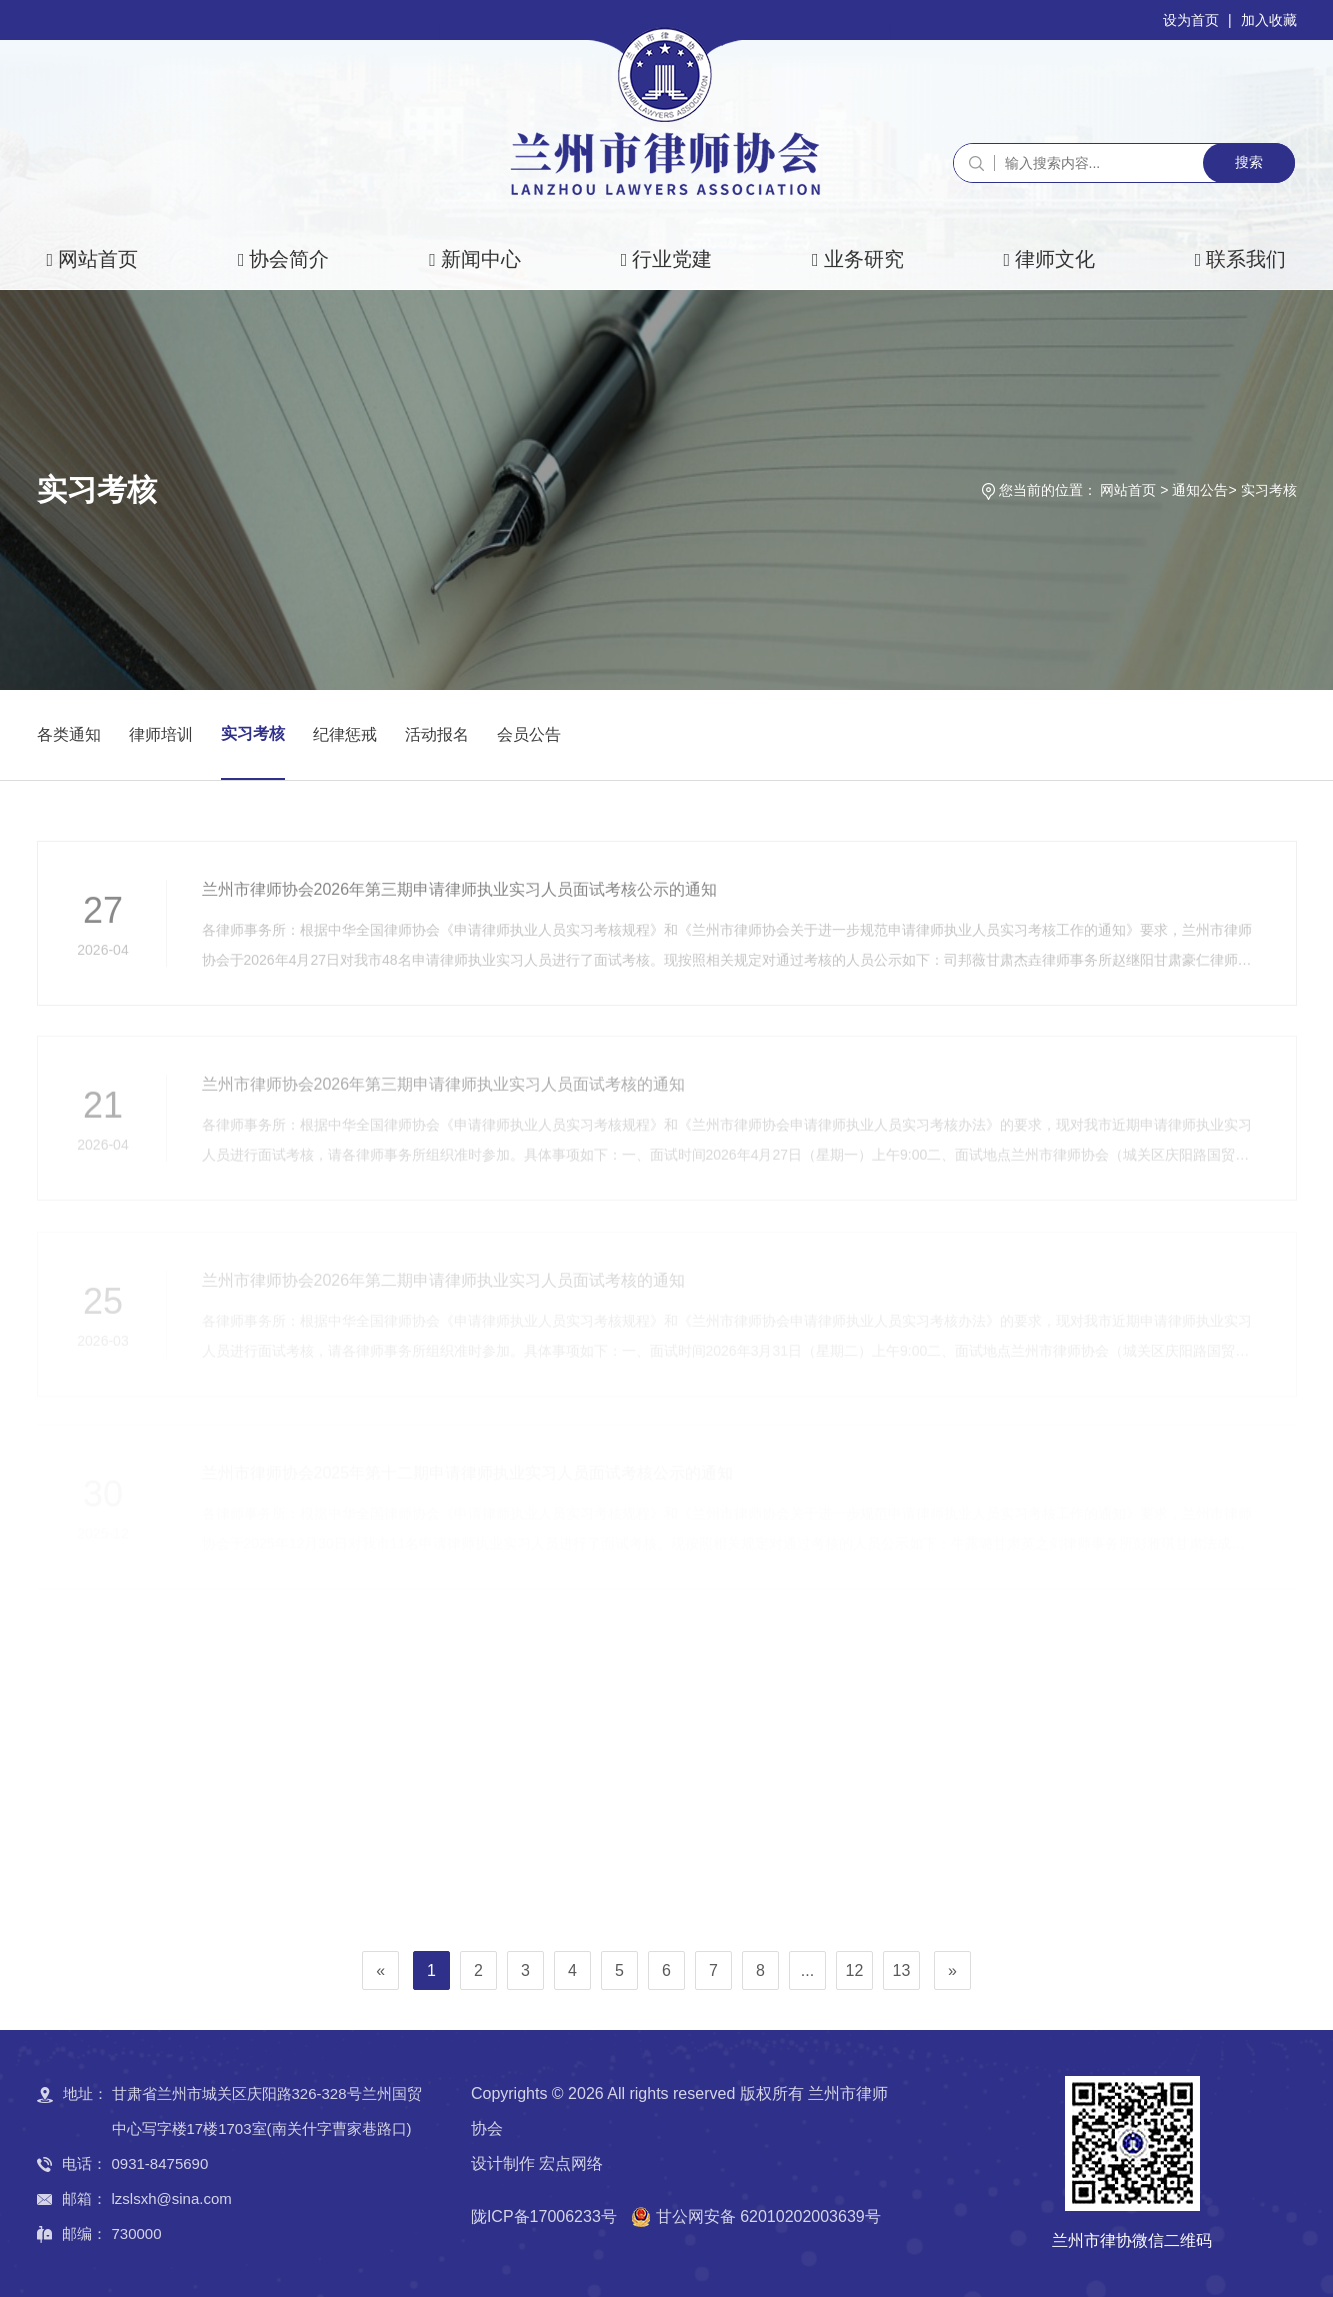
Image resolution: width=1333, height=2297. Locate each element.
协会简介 (289, 259)
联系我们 (1246, 259)
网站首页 (98, 259)
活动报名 (437, 734)
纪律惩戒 (345, 734)
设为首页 (1191, 20)
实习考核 (1269, 490)
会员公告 (529, 734)
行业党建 (672, 259)
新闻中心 (481, 259)
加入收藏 (1269, 20)
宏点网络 (571, 2163)
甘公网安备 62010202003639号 (768, 2216)
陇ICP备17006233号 (544, 2216)
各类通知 (69, 734)
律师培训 (161, 734)
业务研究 (864, 259)
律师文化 (1055, 259)
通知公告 (1200, 490)
